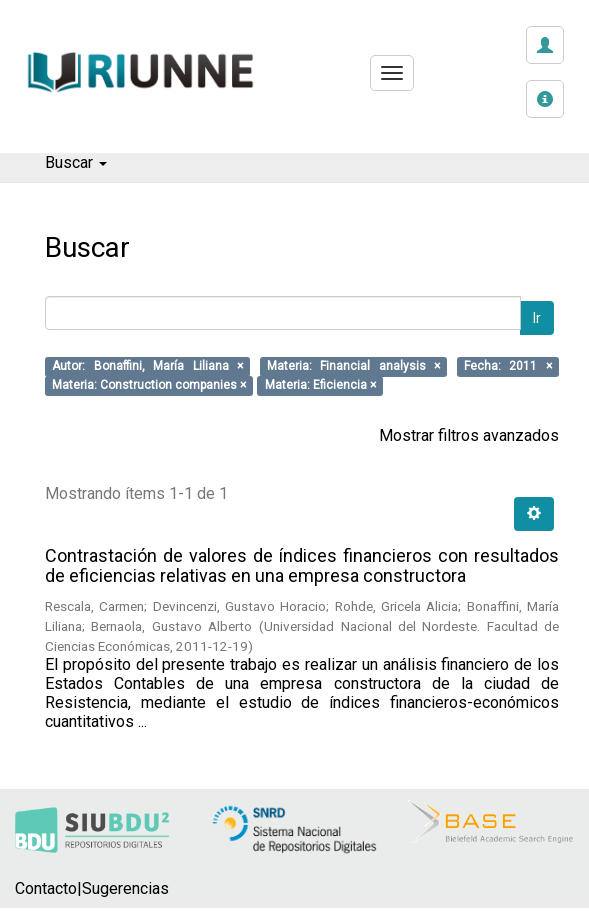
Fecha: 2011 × (508, 367)
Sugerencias (125, 888)
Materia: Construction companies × (149, 386)
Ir (537, 318)
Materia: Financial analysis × (353, 367)
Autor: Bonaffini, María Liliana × (147, 367)
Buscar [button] (76, 162)
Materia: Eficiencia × (320, 386)
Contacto (46, 888)
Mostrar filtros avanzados (469, 435)
